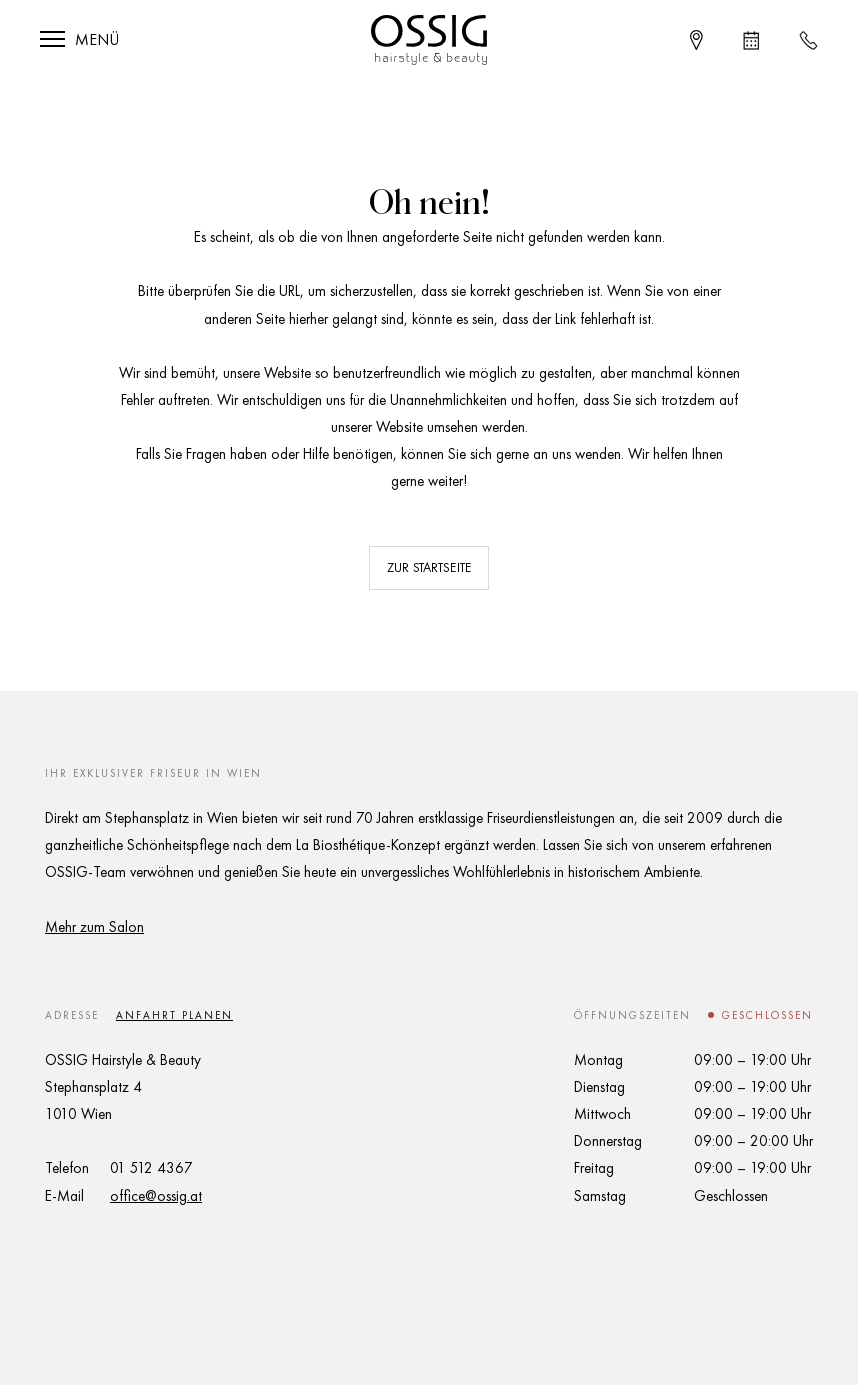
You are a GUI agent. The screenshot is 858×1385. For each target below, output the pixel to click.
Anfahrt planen (174, 1015)
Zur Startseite (429, 567)
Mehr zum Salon (94, 927)
